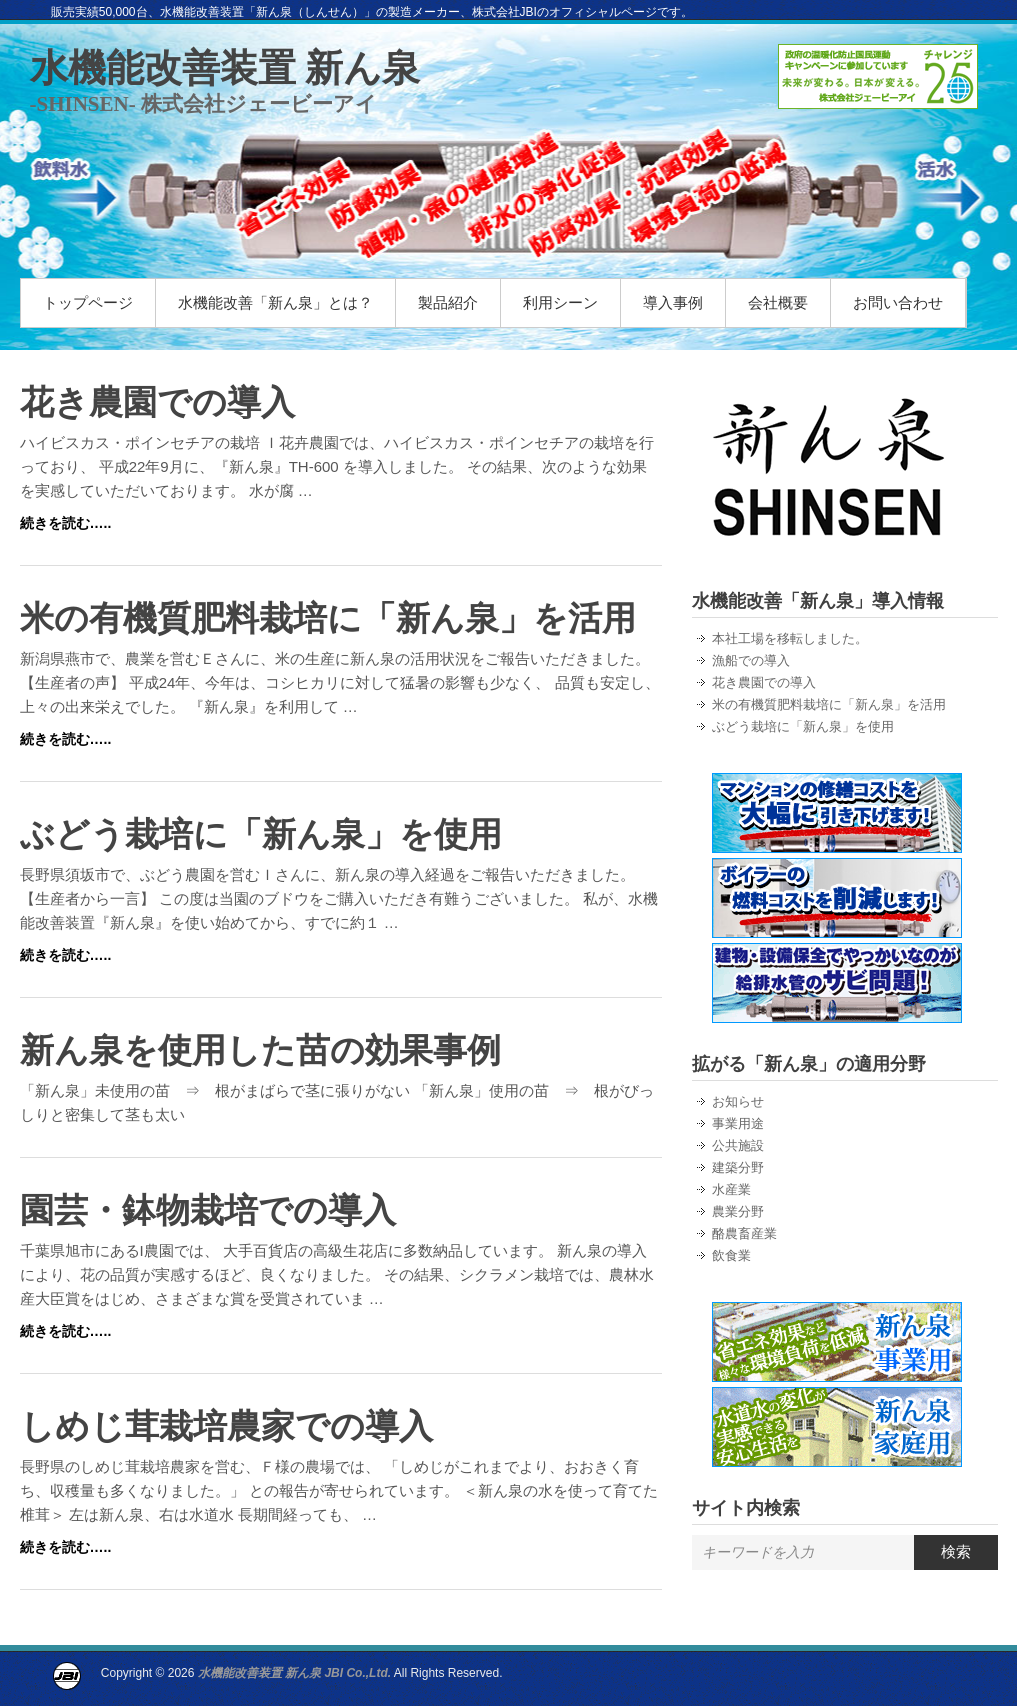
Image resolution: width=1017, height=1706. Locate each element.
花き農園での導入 (157, 402)
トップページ (88, 302)
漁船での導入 (751, 660)
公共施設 (738, 1145)
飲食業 (731, 1255)
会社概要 (778, 302)
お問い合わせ (898, 302)
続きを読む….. (66, 523)
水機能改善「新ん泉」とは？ (275, 302)
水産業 (731, 1189)
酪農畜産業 (744, 1233)
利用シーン (560, 302)
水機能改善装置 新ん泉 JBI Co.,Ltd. (294, 1673)
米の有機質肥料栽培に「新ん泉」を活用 (328, 618)
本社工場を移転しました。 (790, 638)
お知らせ (738, 1101)
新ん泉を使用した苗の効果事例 (260, 1050)
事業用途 (738, 1123)
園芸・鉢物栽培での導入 (208, 1210)
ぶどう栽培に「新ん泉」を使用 (261, 834)
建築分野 (738, 1167)
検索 (956, 1551)
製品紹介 (448, 302)
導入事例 (673, 302)
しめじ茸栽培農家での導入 (226, 1426)
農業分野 (738, 1211)
